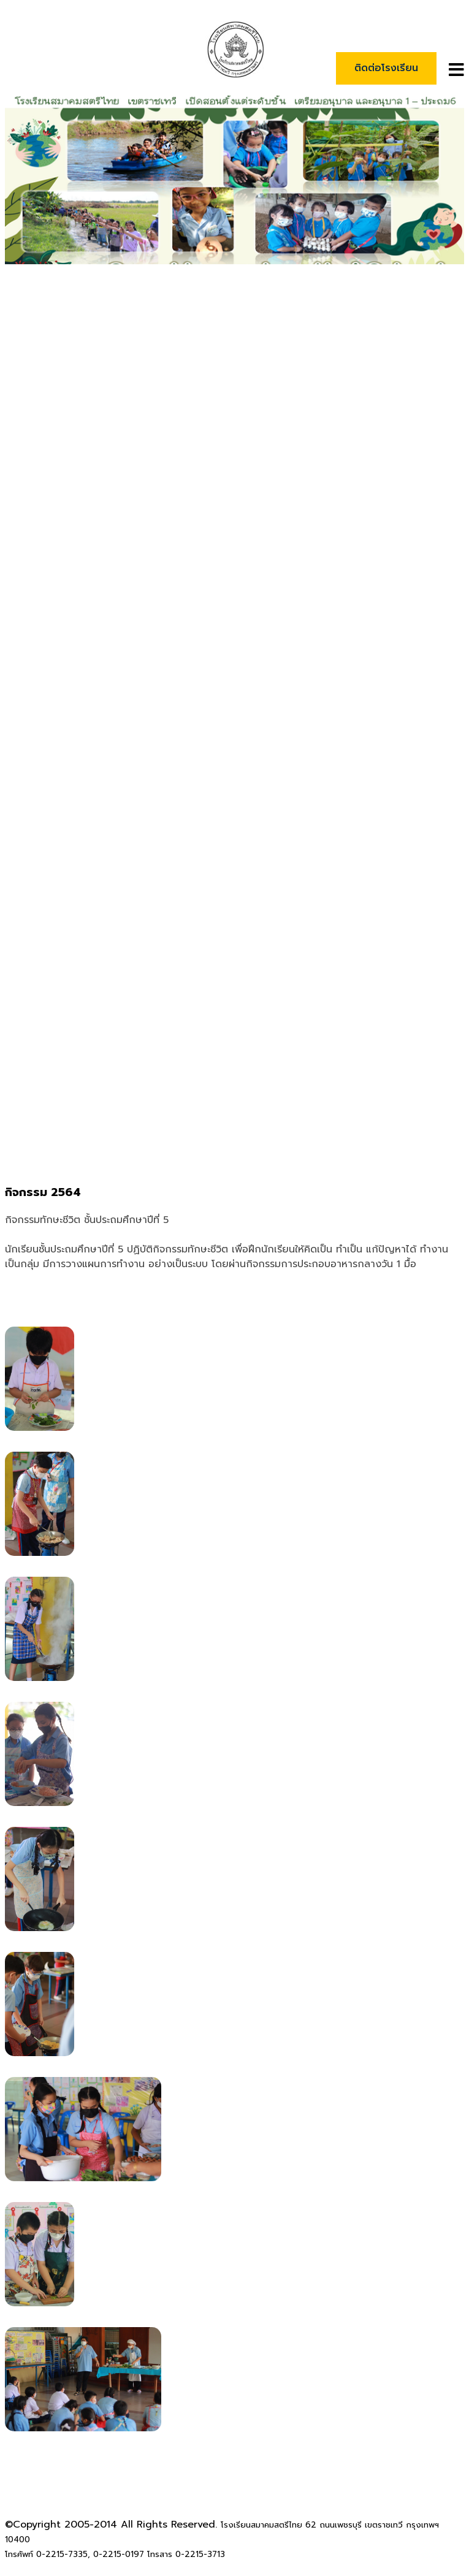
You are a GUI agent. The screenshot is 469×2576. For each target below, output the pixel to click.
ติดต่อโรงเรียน (386, 68)
